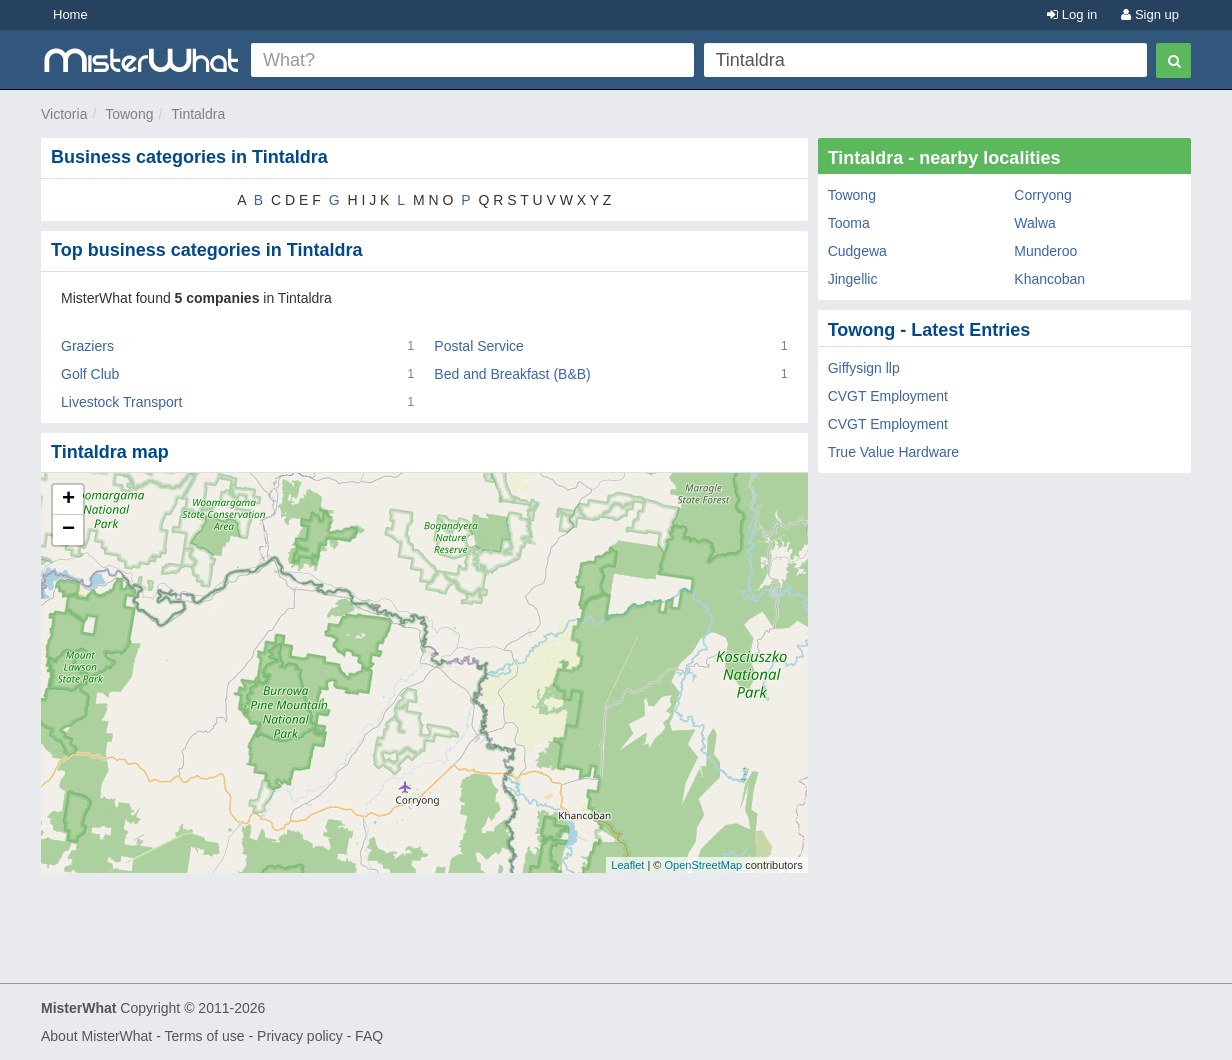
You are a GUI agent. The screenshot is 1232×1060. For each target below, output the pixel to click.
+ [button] (68, 500)
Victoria (64, 114)
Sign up (1150, 14)
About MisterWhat (96, 1036)
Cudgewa (857, 251)
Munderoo (1045, 251)
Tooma (849, 223)
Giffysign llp (864, 368)
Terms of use (204, 1036)
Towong (129, 114)
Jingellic (853, 279)
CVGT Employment (888, 396)
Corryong (1043, 195)
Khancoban (1049, 279)
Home (70, 14)
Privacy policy (300, 1036)
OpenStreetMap (703, 865)
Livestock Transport (121, 402)
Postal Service (478, 346)
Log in (1072, 14)
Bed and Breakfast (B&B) (512, 374)
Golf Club (90, 374)
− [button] (68, 530)
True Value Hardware (894, 452)
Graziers (87, 346)
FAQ (369, 1036)
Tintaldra (198, 114)
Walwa (1035, 223)
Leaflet (627, 865)
